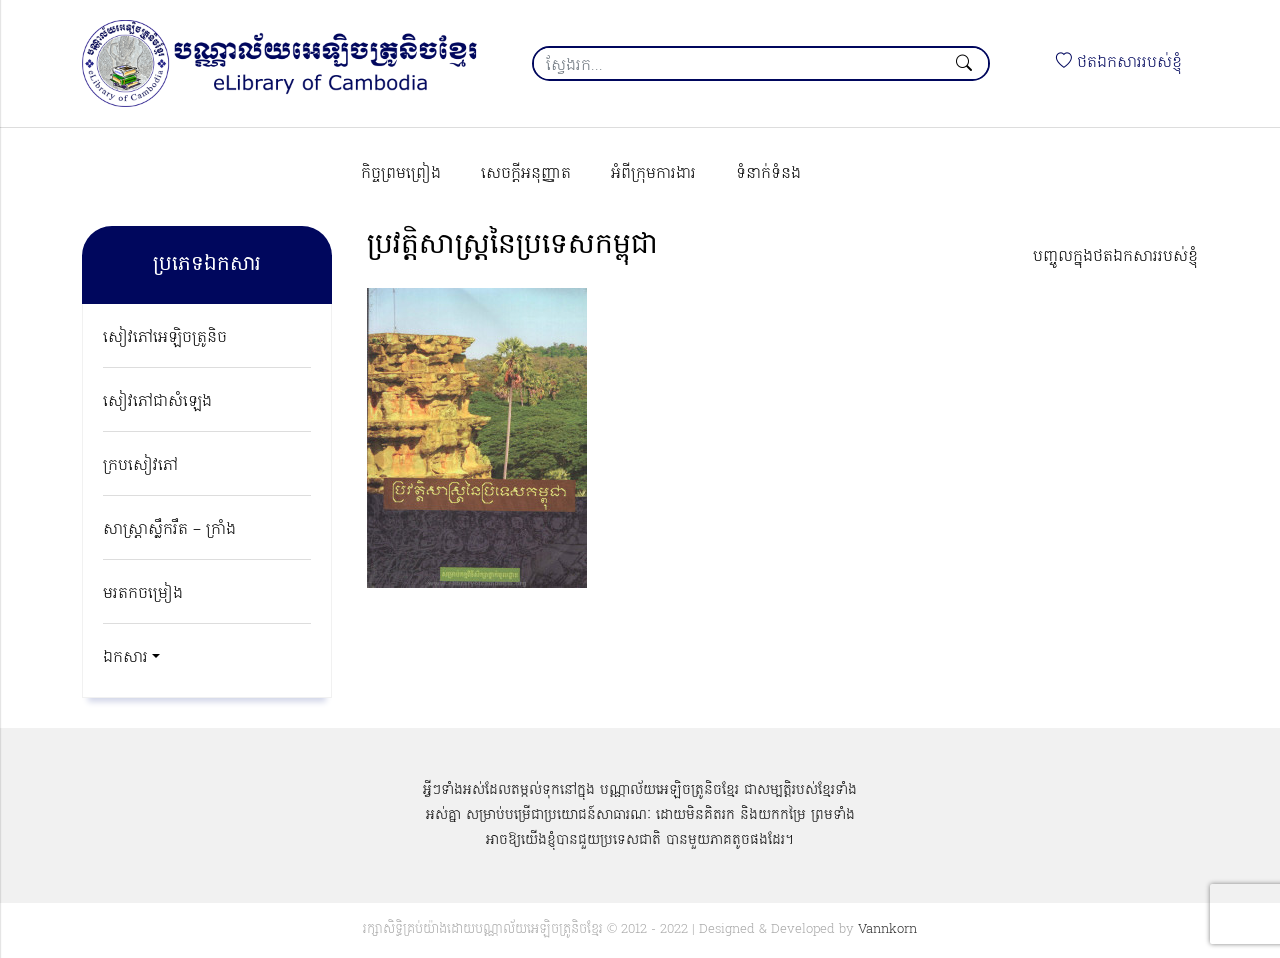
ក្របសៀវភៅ (140, 466)
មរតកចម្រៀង (143, 594)
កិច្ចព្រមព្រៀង (401, 174)
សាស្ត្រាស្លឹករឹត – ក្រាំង (169, 530)
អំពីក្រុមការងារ (653, 174)
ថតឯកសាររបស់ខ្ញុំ (1119, 63)
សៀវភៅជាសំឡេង (157, 402)
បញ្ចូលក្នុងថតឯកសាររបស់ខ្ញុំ (1115, 257)
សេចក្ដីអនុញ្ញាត (526, 174)
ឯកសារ (125, 658)
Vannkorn (887, 929)
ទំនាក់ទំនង (768, 174)
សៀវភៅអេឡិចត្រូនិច (165, 338)
